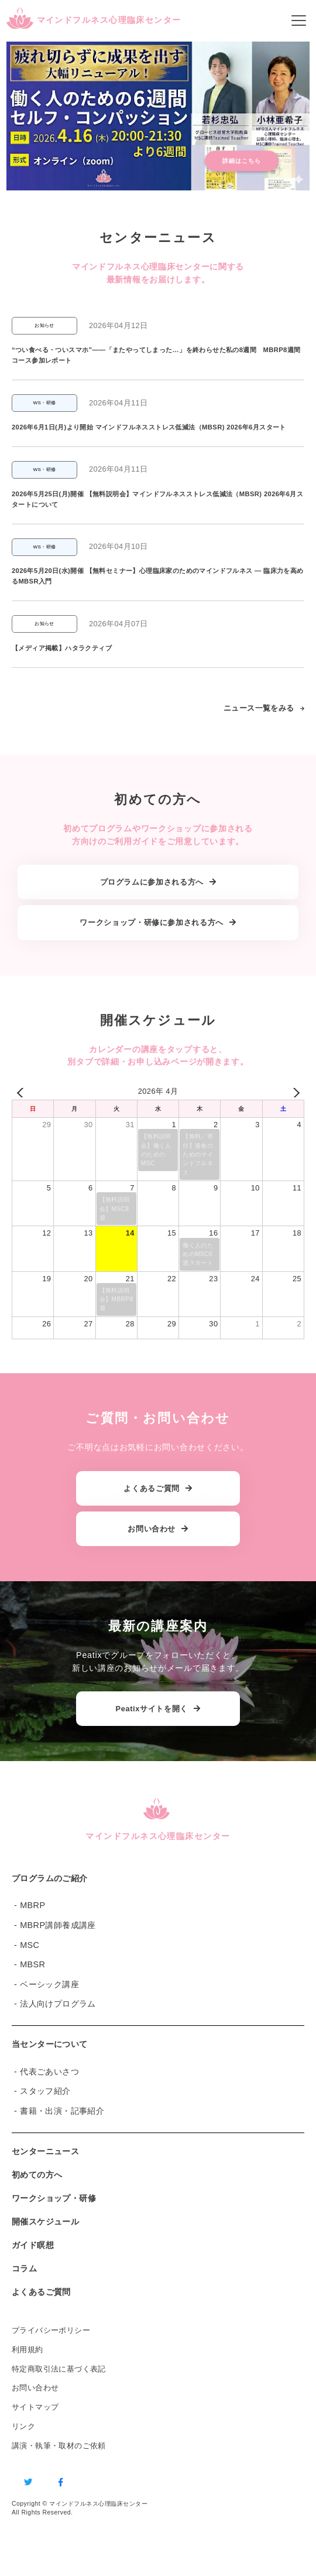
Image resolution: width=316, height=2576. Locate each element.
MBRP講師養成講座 (58, 1925)
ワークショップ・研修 (54, 2198)
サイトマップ (35, 2407)
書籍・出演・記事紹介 (62, 2111)
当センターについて (50, 2044)
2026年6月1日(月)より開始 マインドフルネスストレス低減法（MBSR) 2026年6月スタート (149, 427)
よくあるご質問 (41, 2292)
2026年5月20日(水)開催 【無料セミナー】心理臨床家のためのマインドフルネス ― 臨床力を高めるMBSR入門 (158, 576)
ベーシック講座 (49, 1984)
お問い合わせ (35, 2387)
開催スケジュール (45, 2221)
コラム (24, 2268)
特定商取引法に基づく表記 (59, 2369)
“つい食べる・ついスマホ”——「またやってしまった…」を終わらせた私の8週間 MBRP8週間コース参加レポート (156, 355)
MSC (29, 1945)
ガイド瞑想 (33, 2245)
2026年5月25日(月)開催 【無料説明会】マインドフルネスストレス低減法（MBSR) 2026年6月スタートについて (157, 499)
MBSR (32, 1964)
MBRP (32, 1905)
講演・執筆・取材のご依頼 (59, 2445)
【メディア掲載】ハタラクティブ (62, 647)
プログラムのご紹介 (50, 1878)
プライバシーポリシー (51, 2330)
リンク (23, 2426)
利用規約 (27, 2349)
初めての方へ (37, 2174)
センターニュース (45, 2151)
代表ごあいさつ (49, 2071)
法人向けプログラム (58, 2003)
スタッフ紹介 (45, 2091)
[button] (158, 117)
